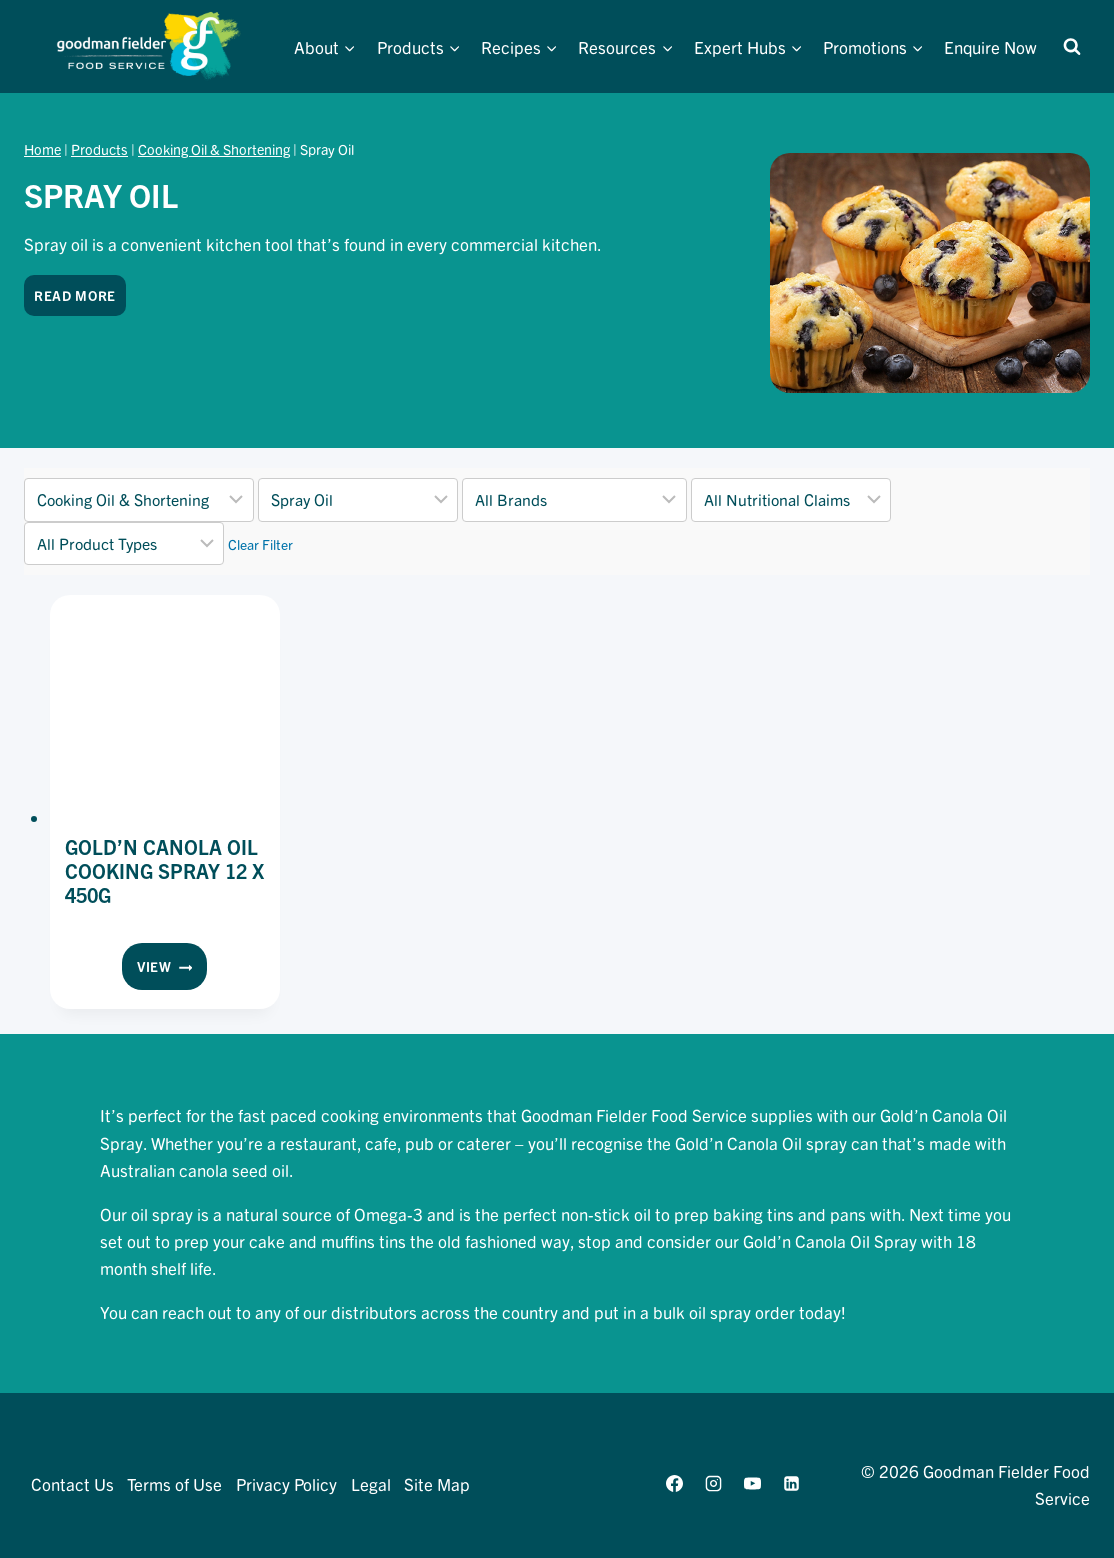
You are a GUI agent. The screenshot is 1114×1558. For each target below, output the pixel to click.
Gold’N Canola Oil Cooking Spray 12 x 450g (164, 870)
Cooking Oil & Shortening (214, 149)
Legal (371, 1483)
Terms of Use (174, 1483)
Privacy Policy (286, 1483)
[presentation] (165, 710)
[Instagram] (713, 1484)
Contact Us (72, 1483)
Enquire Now (990, 46)
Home (42, 149)
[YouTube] (752, 1484)
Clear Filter (260, 544)
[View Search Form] (1072, 47)
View (172, 970)
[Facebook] (674, 1484)
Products (99, 149)
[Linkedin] (792, 1484)
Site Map (437, 1483)
